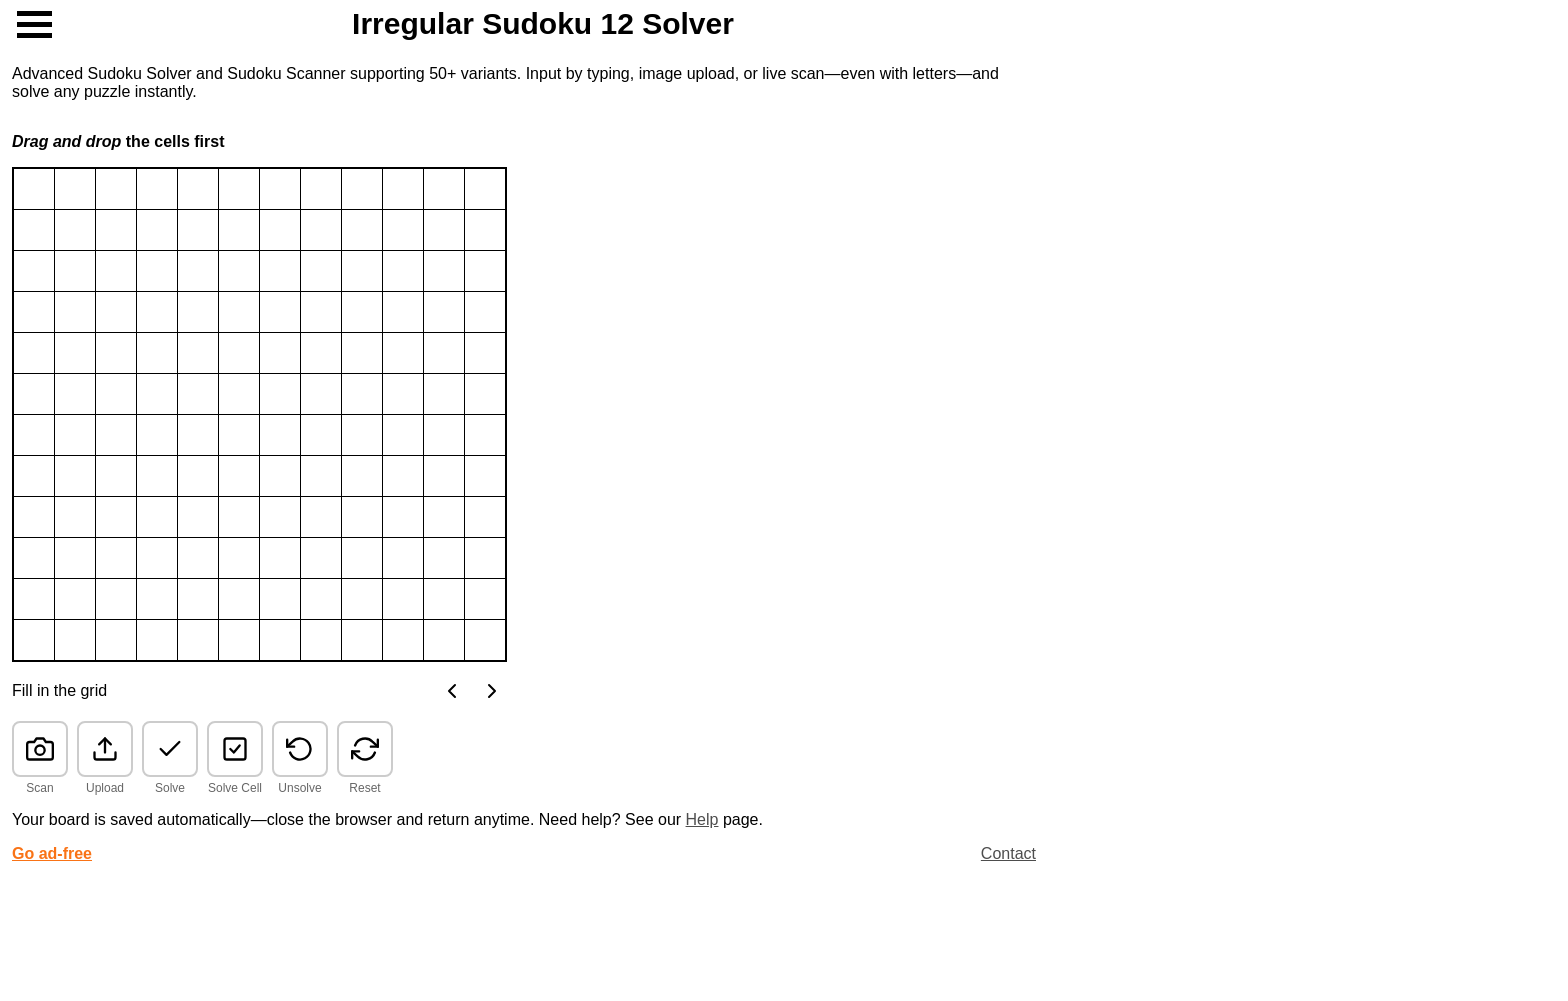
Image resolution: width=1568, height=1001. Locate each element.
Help (702, 819)
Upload (105, 788)
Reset (364, 788)
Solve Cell (235, 788)
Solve (170, 788)
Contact (1008, 853)
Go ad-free (52, 853)
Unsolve (299, 788)
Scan (39, 788)
